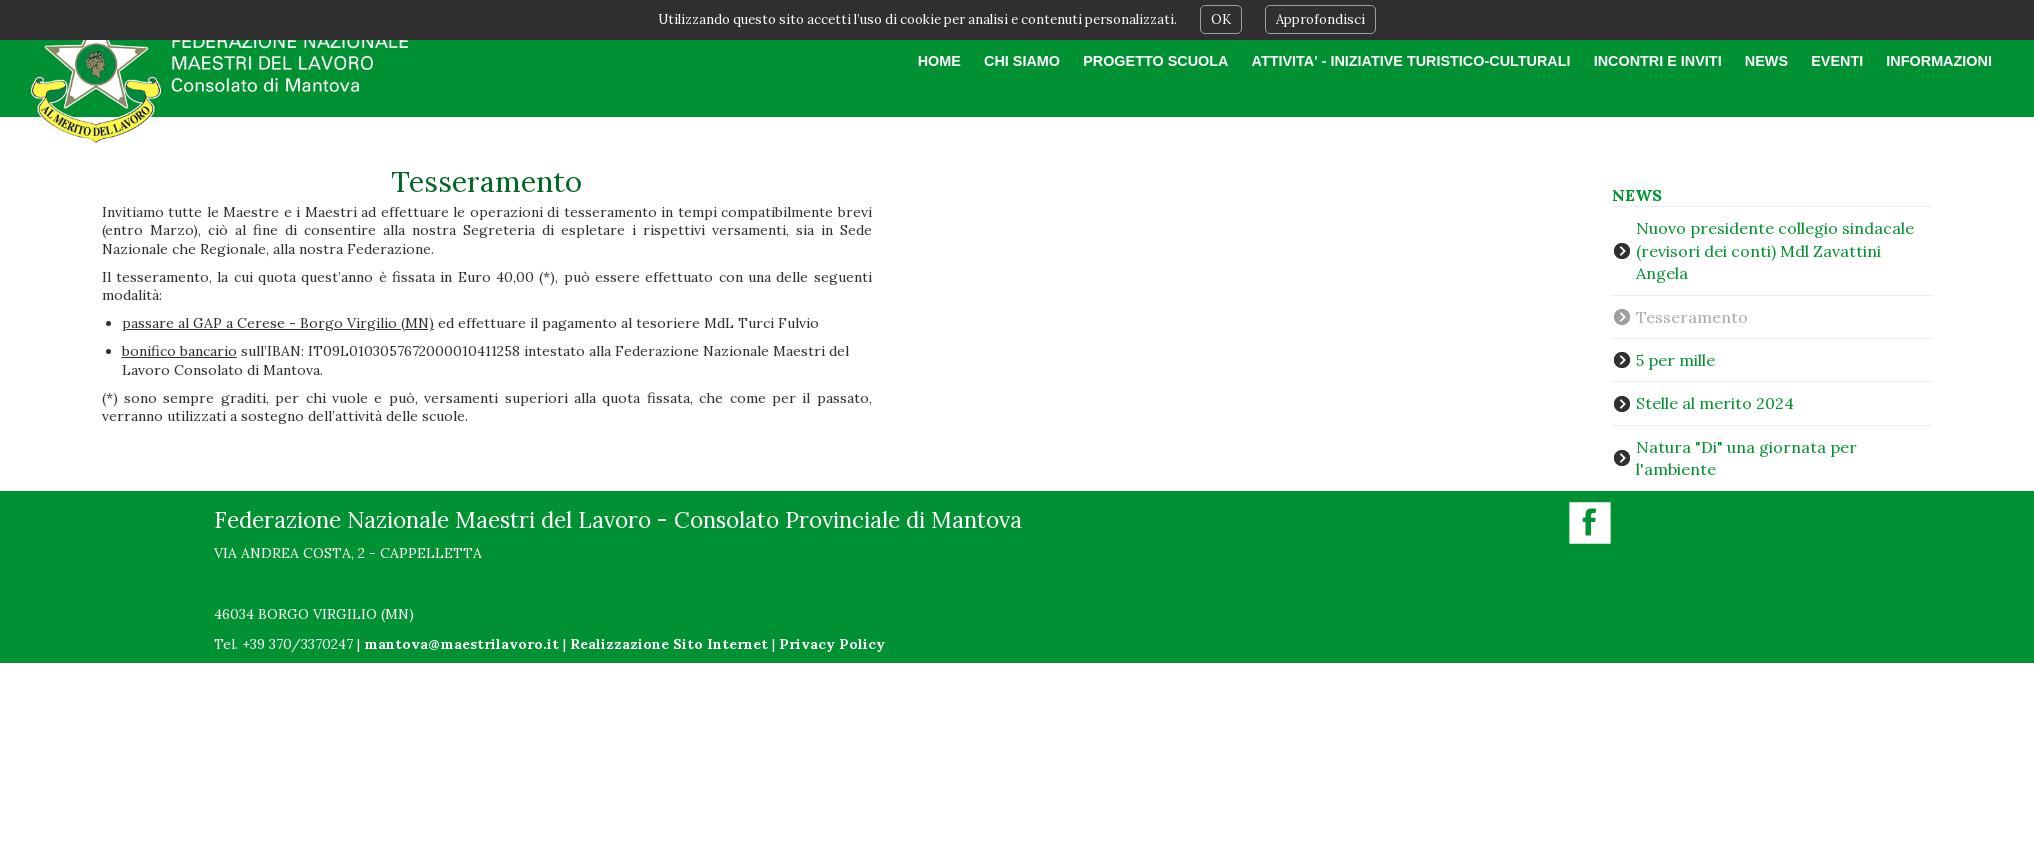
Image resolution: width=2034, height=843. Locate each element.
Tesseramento (1692, 317)
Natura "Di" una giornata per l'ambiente (1746, 458)
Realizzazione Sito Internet (669, 644)
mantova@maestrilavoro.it (461, 644)
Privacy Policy (832, 644)
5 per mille (1675, 360)
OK (1221, 19)
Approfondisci (1320, 19)
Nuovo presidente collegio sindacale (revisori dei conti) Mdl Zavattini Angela (1775, 250)
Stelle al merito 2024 (1715, 403)
